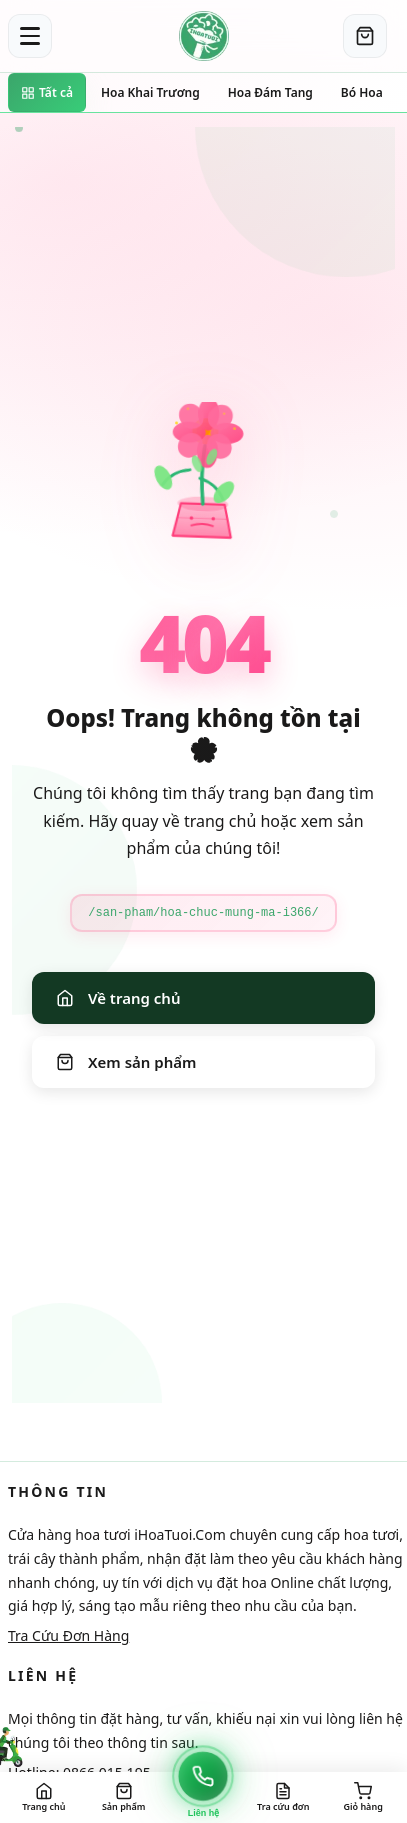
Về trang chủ (118, 998)
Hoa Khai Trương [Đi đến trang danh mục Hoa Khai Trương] (150, 92)
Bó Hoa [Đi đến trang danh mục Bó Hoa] (362, 92)
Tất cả (47, 92)
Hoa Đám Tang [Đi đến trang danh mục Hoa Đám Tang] (270, 92)
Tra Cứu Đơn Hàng (68, 1635)
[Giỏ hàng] (365, 36)
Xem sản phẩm (126, 1062)
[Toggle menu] (30, 36)
